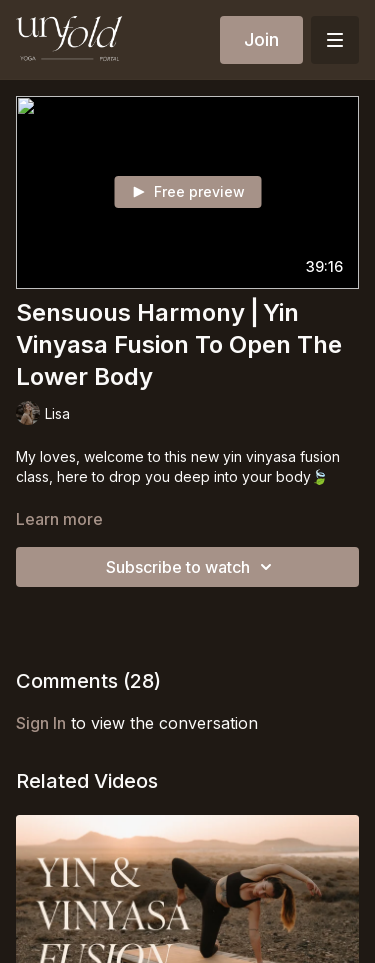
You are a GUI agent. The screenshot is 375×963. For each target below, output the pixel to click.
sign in (41, 723)
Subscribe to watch (192, 567)
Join (261, 39)
